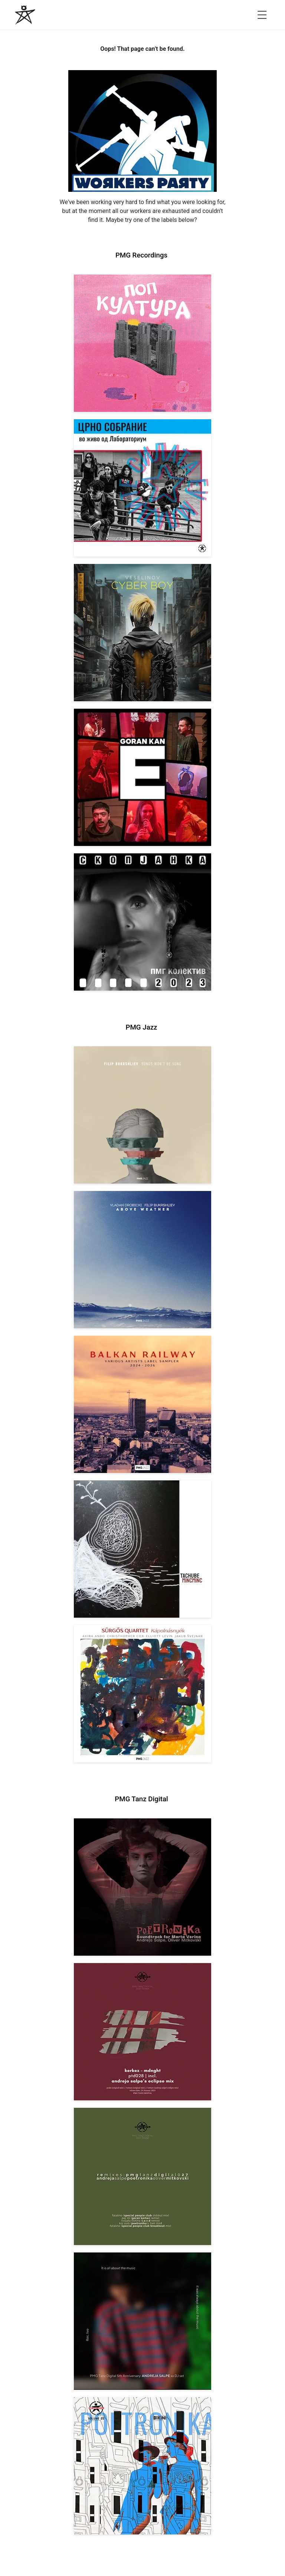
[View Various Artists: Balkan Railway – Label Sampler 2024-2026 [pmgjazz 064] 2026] (142, 1404)
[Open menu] (262, 15)
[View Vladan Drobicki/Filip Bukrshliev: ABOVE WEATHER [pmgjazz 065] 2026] (142, 1259)
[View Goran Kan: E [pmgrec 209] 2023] (142, 777)
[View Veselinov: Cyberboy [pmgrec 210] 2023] (142, 632)
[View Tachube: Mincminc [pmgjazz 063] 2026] (142, 1549)
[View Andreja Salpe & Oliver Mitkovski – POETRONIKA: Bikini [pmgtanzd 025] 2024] (142, 2465)
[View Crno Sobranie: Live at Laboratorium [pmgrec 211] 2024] (142, 488)
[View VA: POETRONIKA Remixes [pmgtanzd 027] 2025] (142, 2176)
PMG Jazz (141, 1027)
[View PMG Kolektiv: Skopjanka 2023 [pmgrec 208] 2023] (142, 922)
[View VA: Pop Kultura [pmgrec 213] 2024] (142, 343)
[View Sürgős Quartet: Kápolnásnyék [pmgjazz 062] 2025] (142, 1693)
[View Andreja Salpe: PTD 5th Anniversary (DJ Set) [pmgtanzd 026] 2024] (142, 2321)
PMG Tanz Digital (141, 1799)
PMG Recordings (141, 255)
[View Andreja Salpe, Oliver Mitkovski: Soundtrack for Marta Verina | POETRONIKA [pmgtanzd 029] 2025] (142, 1887)
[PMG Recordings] (25, 14)
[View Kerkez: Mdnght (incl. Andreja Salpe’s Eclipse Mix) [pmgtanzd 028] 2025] (142, 2031)
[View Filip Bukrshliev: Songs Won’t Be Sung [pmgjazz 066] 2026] (142, 1115)
